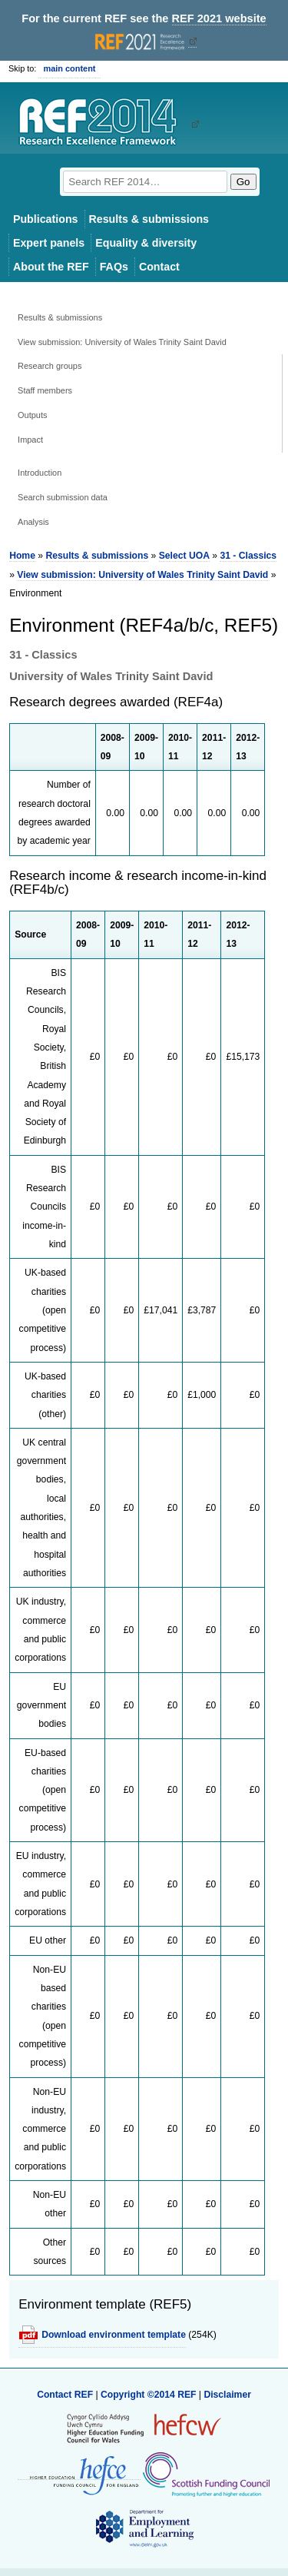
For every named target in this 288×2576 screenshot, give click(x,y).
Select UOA (184, 555)
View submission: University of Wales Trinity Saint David (122, 342)
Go (243, 182)
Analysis (33, 521)
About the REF (51, 267)
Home (22, 555)
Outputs (32, 415)
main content (69, 68)
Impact (30, 439)
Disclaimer (227, 2394)
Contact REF (65, 2394)
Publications (45, 219)
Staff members (45, 390)
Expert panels (48, 243)
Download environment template (113, 2334)
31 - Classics (248, 555)
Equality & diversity (146, 243)
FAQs (114, 267)
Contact (159, 267)
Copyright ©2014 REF (150, 2394)
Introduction (39, 472)
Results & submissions (149, 219)
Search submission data (63, 497)
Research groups (49, 365)
